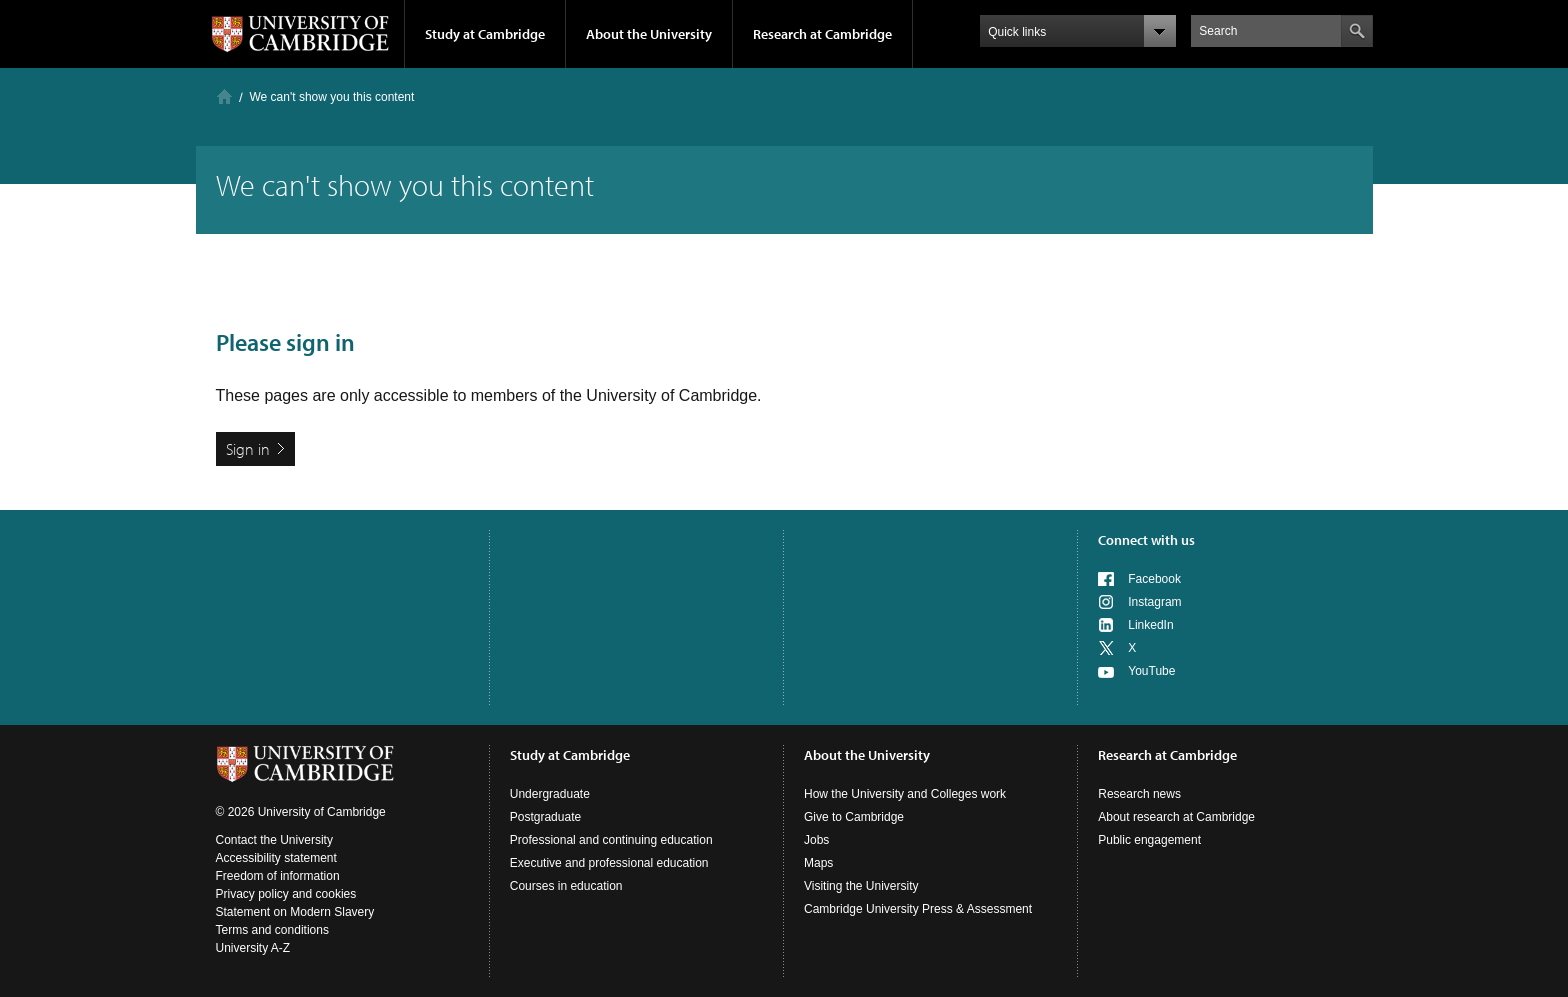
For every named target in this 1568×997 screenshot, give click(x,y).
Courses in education (566, 886)
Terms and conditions (272, 930)
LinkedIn (1150, 625)
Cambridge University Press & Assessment (918, 909)
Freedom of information (278, 876)
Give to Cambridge (854, 817)
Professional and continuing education (611, 840)
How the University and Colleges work (905, 794)
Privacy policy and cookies (286, 894)
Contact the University (274, 840)
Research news (1139, 794)
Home (224, 96)
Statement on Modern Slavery (295, 912)
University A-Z (253, 948)
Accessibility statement (276, 858)
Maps (818, 863)
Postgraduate (545, 817)
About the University (649, 34)
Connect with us (1146, 540)
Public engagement (1149, 840)
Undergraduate (550, 794)
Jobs (816, 840)
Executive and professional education (609, 863)
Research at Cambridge (822, 34)
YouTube (1151, 671)
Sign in (248, 449)
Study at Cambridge (485, 34)
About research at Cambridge (1176, 817)
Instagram (1154, 602)
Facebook (1154, 579)
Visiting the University (861, 886)
